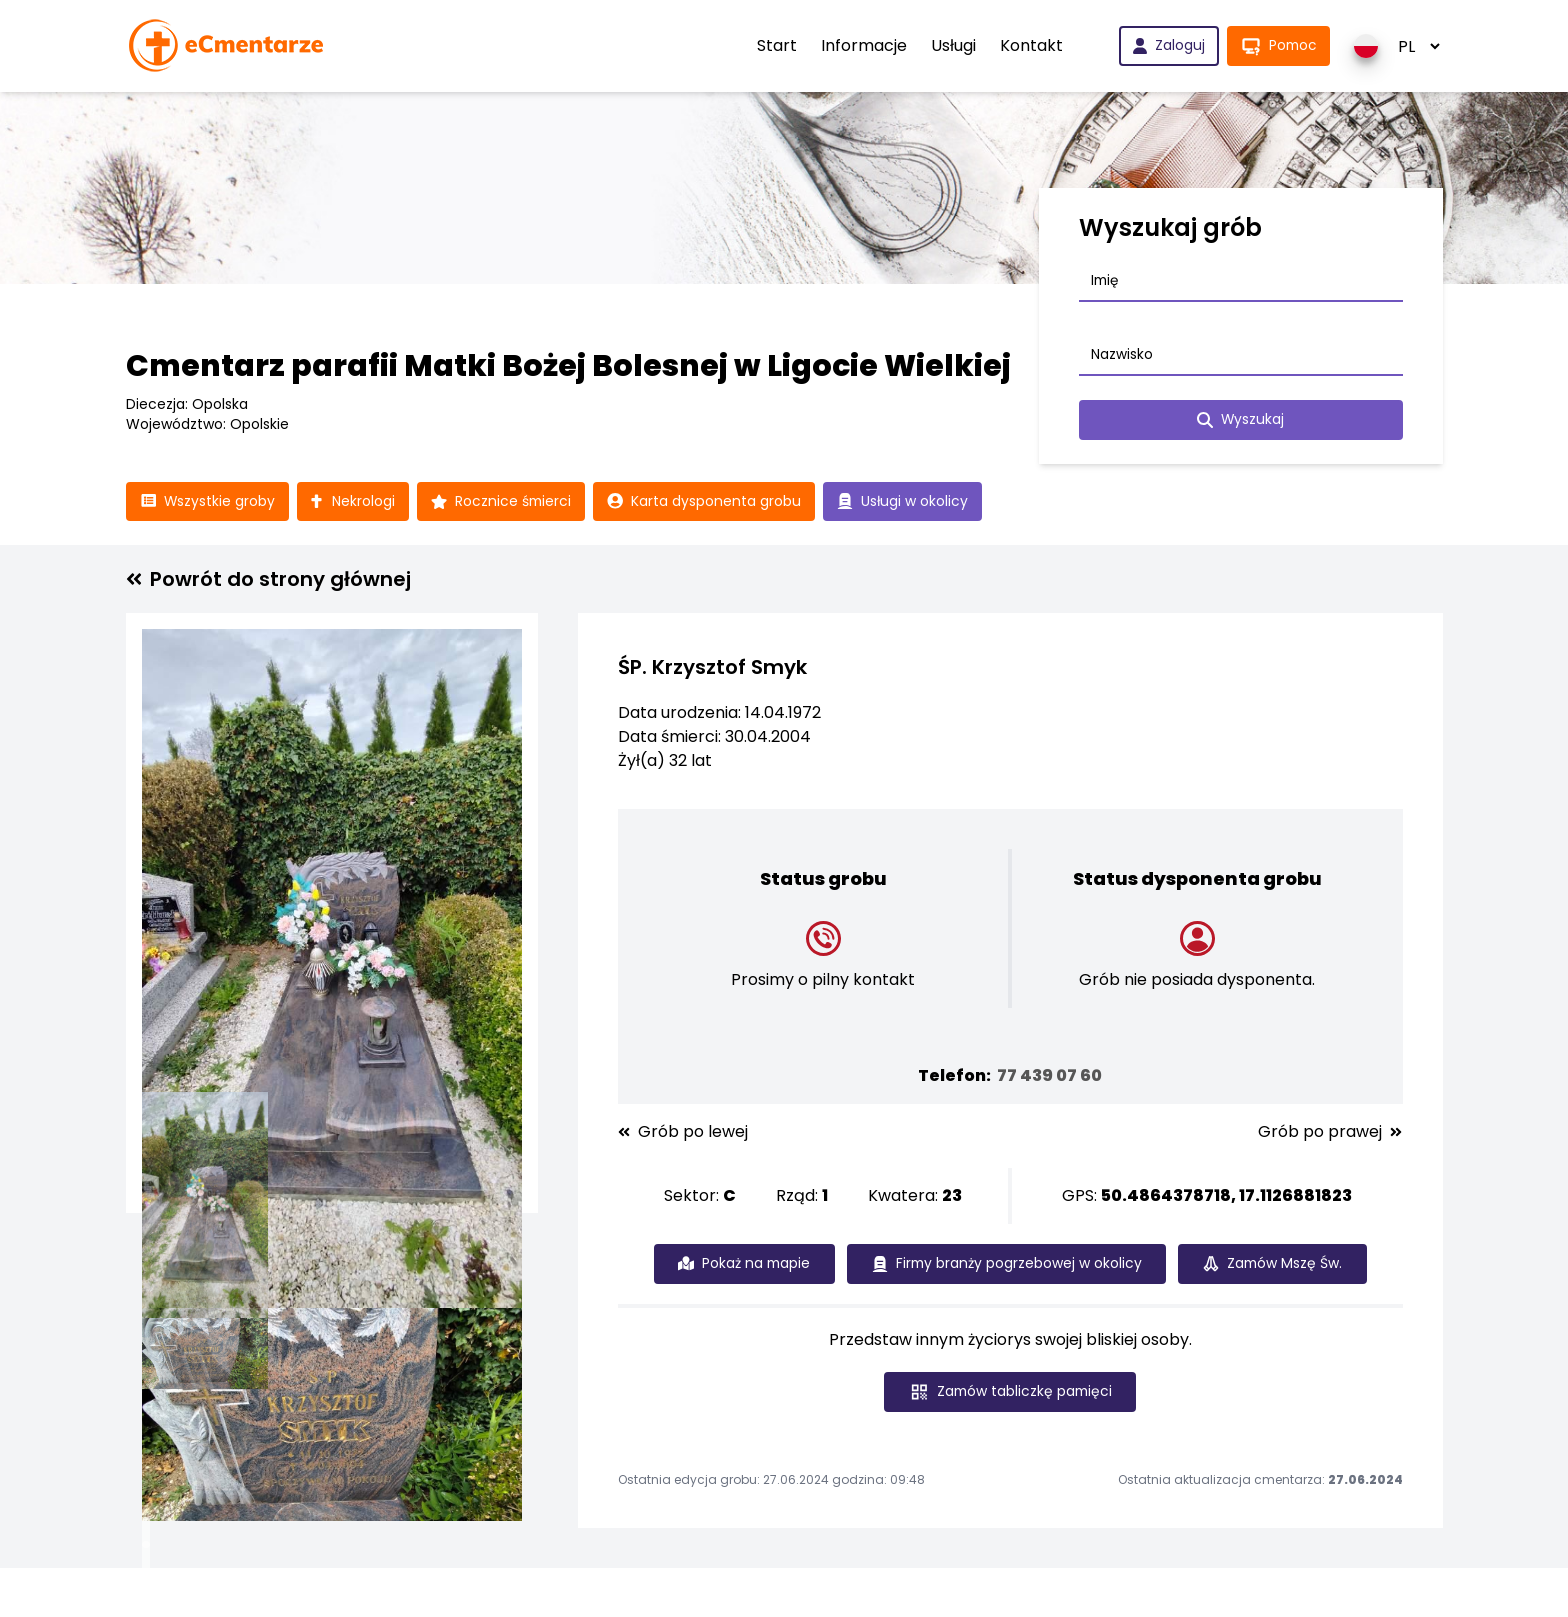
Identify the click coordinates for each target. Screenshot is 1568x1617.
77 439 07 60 (1049, 1076)
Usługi (950, 45)
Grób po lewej (683, 1133)
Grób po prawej (1330, 1133)
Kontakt (1028, 45)
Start (774, 45)
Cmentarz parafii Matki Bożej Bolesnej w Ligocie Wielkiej (568, 366)
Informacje (861, 45)
